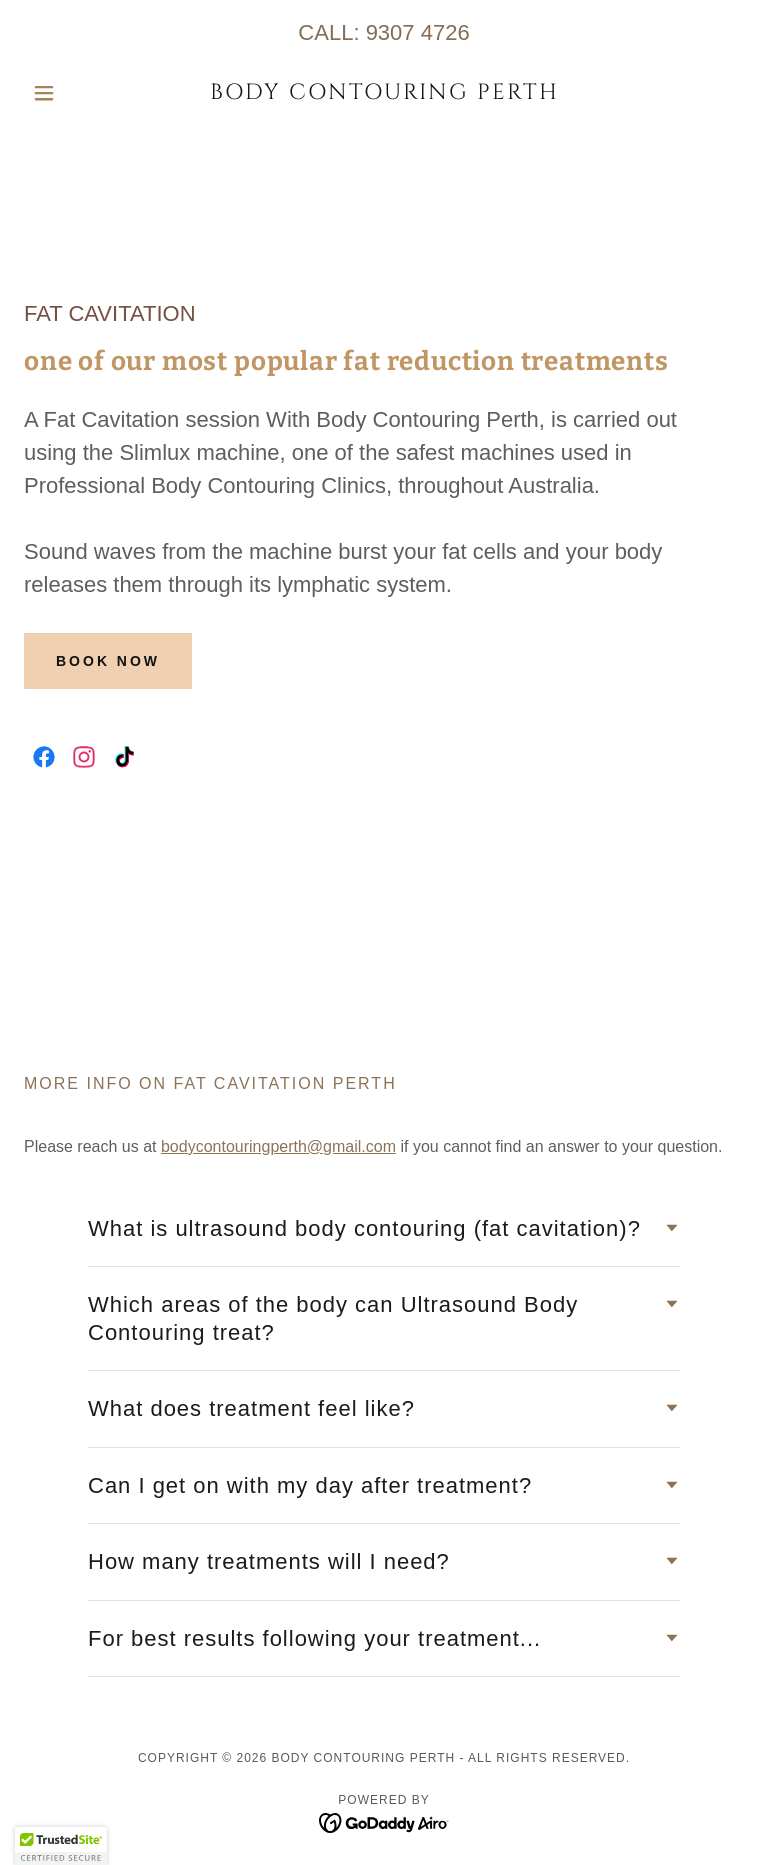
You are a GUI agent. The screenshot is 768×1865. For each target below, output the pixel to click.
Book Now (108, 661)
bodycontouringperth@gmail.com (278, 1146)
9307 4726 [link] (418, 32)
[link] (384, 93)
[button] (78, 93)
